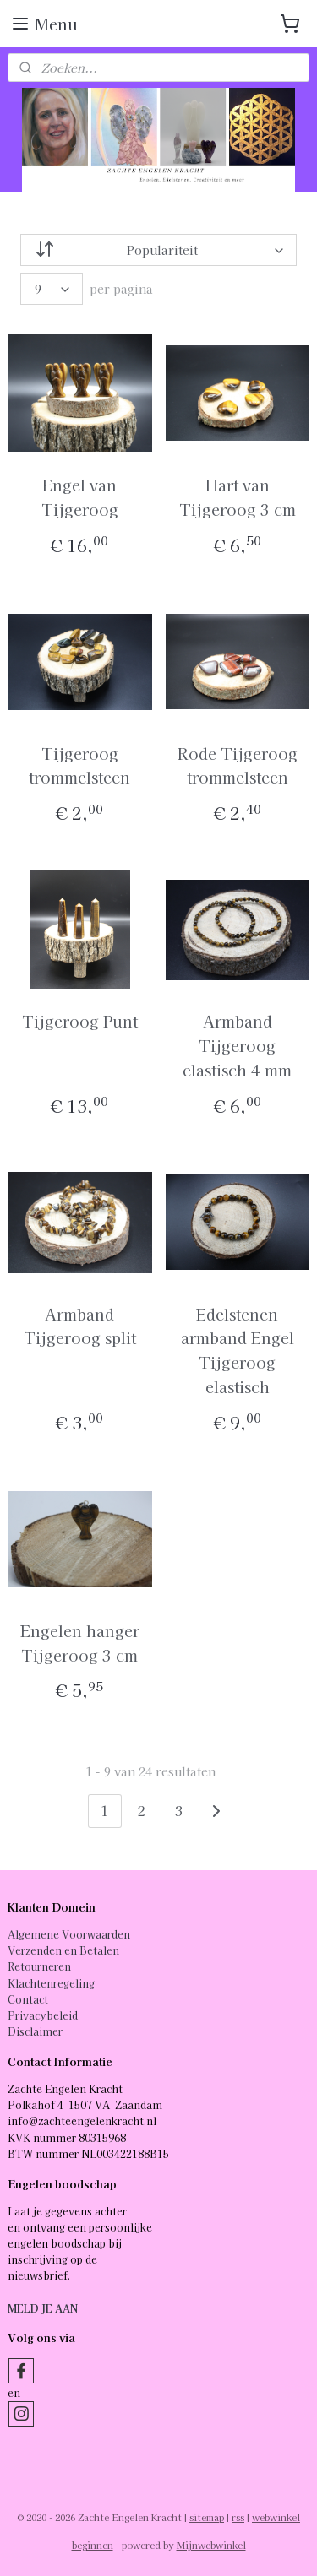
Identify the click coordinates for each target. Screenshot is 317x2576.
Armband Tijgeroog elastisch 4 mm (237, 1045)
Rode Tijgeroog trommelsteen (238, 764)
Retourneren (39, 1966)
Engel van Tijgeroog (79, 497)
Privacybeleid (43, 2015)
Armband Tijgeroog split (80, 1325)
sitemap (206, 2517)
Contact (28, 1999)
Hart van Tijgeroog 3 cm (237, 497)
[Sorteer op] (159, 250)
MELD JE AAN (43, 2308)
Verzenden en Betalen (63, 1950)
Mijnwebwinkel (211, 2545)
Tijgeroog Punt (80, 1021)
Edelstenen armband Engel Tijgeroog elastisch (237, 1349)
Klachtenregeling (51, 1983)
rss (238, 2517)
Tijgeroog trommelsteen (79, 764)
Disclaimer (35, 2031)
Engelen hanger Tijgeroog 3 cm (79, 1642)
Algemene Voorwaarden (69, 1934)
